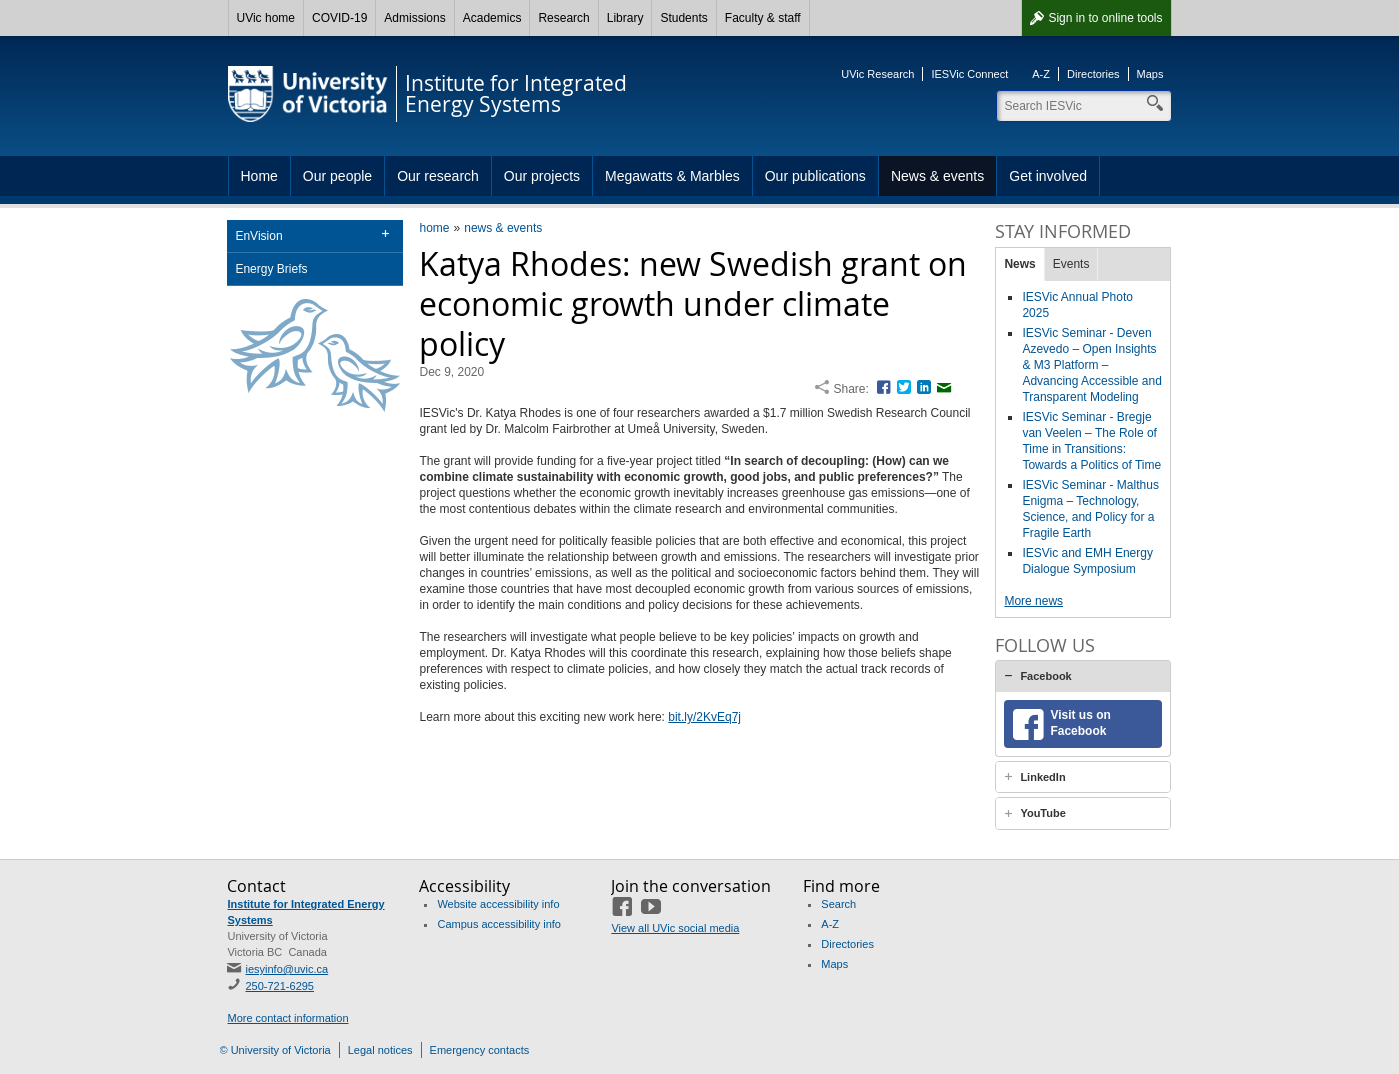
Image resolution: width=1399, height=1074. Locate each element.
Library (625, 18)
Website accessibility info (498, 904)
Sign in (1105, 18)
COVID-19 (339, 18)
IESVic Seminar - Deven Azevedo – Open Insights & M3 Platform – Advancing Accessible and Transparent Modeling (1091, 365)
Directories (1093, 74)
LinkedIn (1042, 777)
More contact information (287, 1018)
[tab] (1083, 676)
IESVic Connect (969, 74)
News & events (937, 176)
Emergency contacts (480, 1050)
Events (1071, 264)
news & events (503, 228)
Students (683, 18)
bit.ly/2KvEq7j (704, 717)
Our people (337, 176)
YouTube (1042, 813)
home (434, 228)
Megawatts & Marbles (672, 176)
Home (259, 176)
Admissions (414, 18)
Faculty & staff (763, 18)
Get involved (1048, 176)
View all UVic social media (675, 928)
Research (563, 18)
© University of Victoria (275, 1050)
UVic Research (877, 74)
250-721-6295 (279, 986)
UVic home (266, 18)
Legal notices (380, 1050)
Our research (438, 176)
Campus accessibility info (499, 924)
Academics (492, 18)
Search (838, 904)
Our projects (542, 176)
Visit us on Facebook (1080, 723)
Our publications (815, 176)
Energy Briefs (271, 269)
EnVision (258, 236)
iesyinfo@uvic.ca (286, 969)
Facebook (1045, 676)
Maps (1150, 74)
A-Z (1041, 74)
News (1019, 264)
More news (1033, 601)
